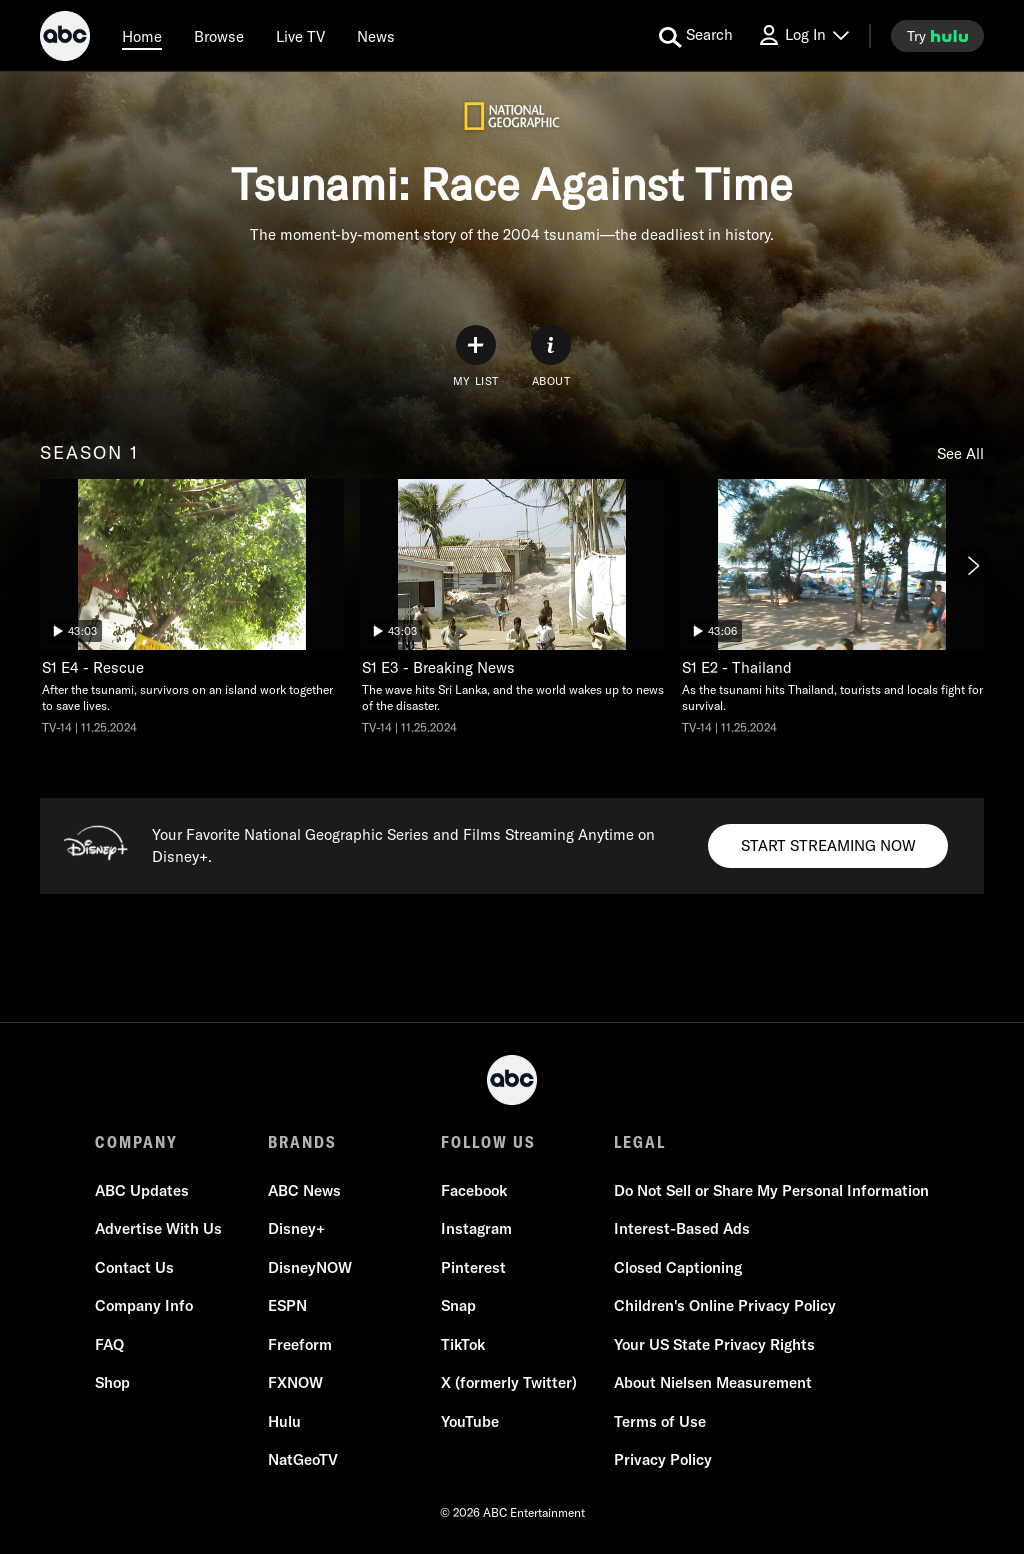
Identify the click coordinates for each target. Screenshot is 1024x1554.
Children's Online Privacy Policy (725, 1305)
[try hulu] (937, 36)
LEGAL (640, 1142)
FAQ (109, 1344)
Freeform (300, 1344)
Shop (112, 1382)
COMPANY (136, 1142)
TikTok (463, 1344)
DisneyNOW (310, 1267)
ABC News (304, 1190)
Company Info (144, 1305)
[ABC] (65, 39)
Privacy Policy (663, 1459)
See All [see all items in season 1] (960, 453)
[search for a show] (696, 36)
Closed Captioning (678, 1267)
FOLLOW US (488, 1142)
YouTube (470, 1421)
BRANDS (302, 1142)
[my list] (476, 356)
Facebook (474, 1190)
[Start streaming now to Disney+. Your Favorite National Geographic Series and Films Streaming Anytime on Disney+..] (828, 846)
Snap (458, 1305)
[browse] (219, 36)
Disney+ (296, 1228)
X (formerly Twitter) (509, 1382)
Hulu (284, 1421)
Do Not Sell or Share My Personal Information (771, 1190)
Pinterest (473, 1267)
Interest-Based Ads (682, 1228)
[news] (376, 36)
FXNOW (295, 1382)
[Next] (972, 566)
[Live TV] (300, 36)
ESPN (287, 1305)
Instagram (476, 1228)
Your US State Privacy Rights (714, 1344)
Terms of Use (660, 1421)
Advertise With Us (158, 1228)
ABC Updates (142, 1190)
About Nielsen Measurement (713, 1382)
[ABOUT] (551, 356)
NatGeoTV (303, 1459)
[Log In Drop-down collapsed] (803, 35)
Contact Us (134, 1267)
